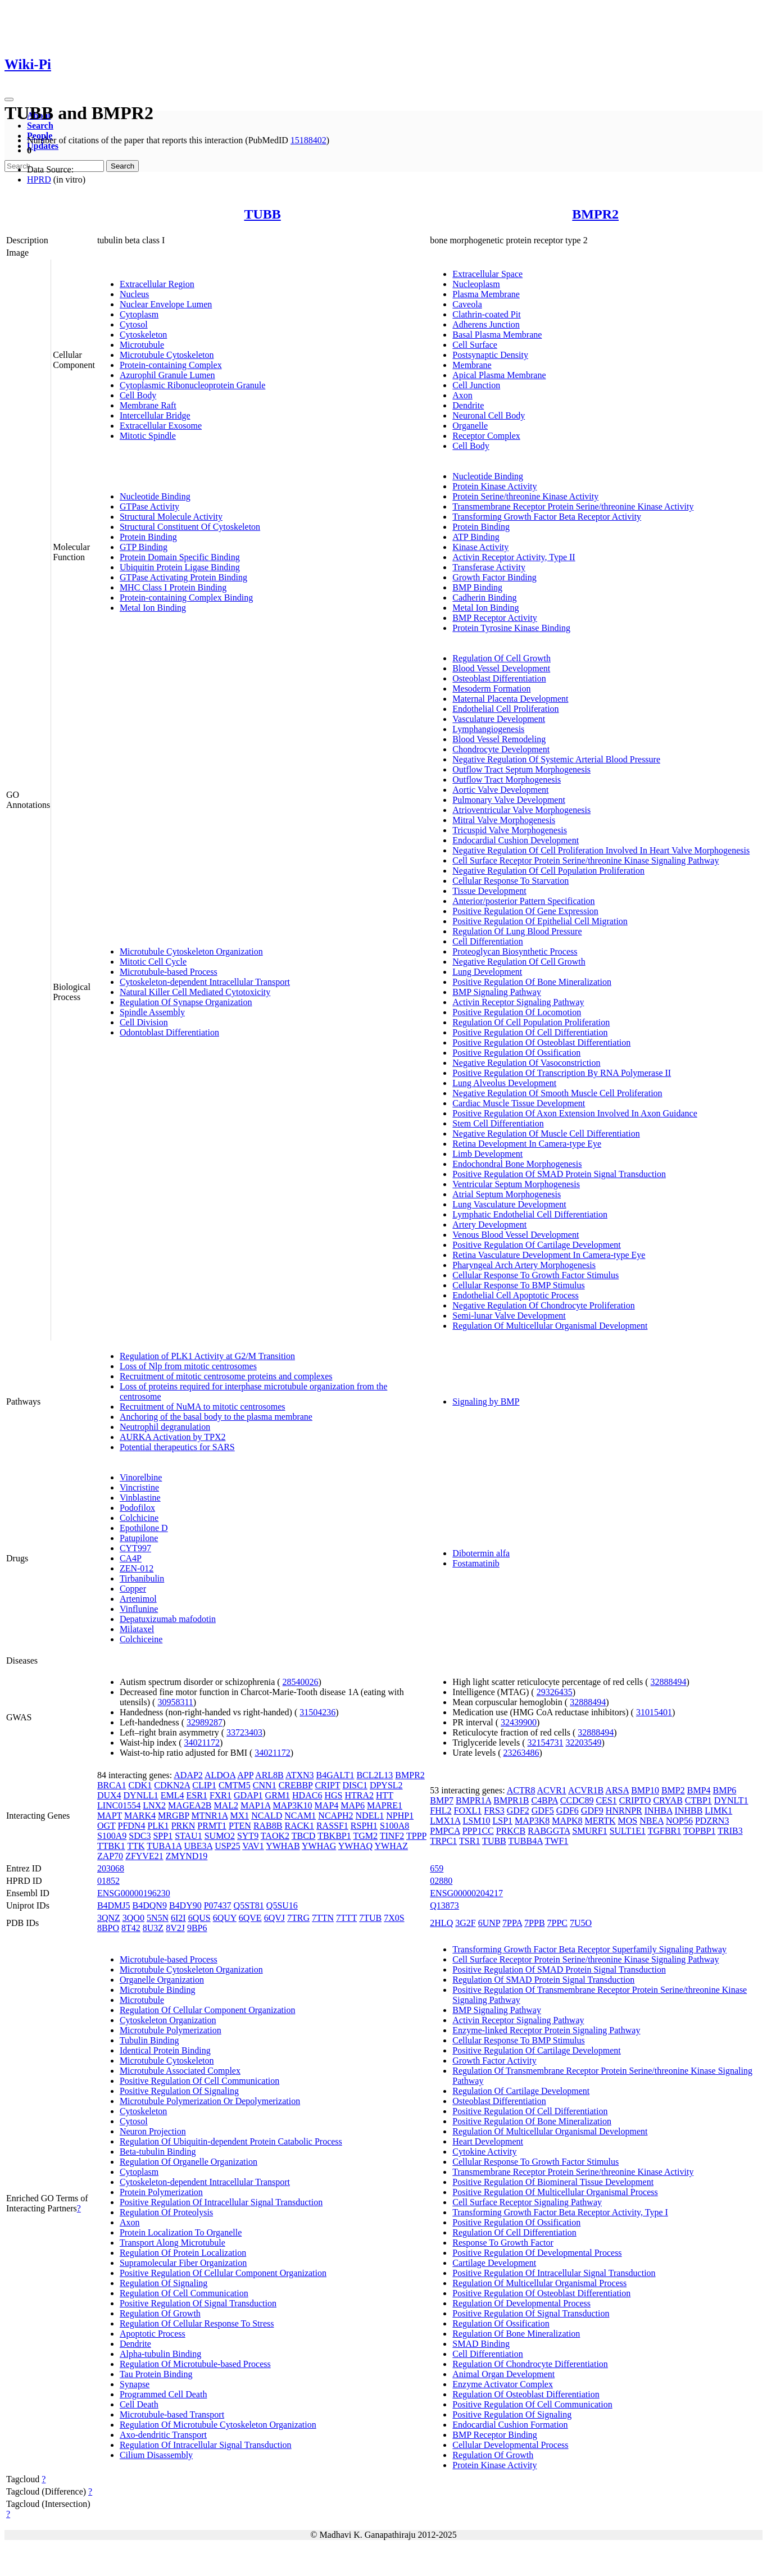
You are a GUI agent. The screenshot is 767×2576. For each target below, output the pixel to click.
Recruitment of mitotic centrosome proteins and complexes (226, 1376)
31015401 (654, 1712)
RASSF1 (332, 1825)
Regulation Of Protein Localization (183, 2252)
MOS (628, 1820)
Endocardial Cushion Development (515, 840)
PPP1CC (478, 1831)
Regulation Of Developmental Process (521, 2303)
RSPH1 (364, 1825)
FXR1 (221, 1795)
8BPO (108, 1928)
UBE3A (198, 1846)
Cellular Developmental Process (510, 2445)
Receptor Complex (486, 435)
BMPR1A (473, 1800)
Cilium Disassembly (156, 2455)
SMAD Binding (481, 2343)
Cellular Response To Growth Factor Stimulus (535, 1275)
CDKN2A (172, 1785)
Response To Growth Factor (502, 2242)
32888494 (669, 1682)
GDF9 (592, 1810)
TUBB (262, 214)
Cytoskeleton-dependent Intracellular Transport (205, 982)
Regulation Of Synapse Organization (186, 1002)
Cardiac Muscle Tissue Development (518, 1103)
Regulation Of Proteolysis (166, 2212)
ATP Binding (475, 537)
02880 (441, 1881)
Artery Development (489, 1224)
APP (245, 1775)
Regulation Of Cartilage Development (520, 2091)
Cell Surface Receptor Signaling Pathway (527, 2202)
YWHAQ (355, 1846)
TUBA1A (164, 1846)
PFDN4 (131, 1825)
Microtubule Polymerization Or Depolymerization (210, 2101)
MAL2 (226, 1805)
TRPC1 (443, 1841)
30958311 (175, 1702)
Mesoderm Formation (491, 688)
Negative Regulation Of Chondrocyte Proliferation (543, 1305)
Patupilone (139, 1538)
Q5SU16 (282, 1905)
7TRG (298, 1918)
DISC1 (354, 1785)
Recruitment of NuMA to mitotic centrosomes (202, 1406)
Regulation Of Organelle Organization (188, 2161)
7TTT (346, 1918)
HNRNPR (624, 1810)
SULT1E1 (628, 1831)
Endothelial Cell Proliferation (505, 709)
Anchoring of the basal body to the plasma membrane (216, 1416)
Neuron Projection (153, 2131)
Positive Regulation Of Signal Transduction (198, 2303)
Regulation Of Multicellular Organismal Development (549, 1325)
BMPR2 (595, 214)
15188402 (308, 140)
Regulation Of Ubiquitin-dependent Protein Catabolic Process (231, 2141)
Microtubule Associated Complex (180, 2070)
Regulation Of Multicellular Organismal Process (539, 2283)
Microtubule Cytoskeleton (167, 355)
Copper (133, 1588)
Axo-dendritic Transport (163, 2434)
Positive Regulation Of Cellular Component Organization (223, 2273)
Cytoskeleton (143, 334)
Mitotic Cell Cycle (153, 961)
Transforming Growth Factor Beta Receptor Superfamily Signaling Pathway (589, 1949)
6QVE (250, 1918)
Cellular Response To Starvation (510, 880)
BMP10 (645, 1790)
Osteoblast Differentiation (499, 678)
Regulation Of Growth (160, 2313)
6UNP (489, 1923)
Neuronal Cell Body (488, 415)
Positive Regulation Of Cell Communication (199, 2081)
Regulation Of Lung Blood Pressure (517, 931)
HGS (333, 1795)
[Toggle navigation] (8, 99)
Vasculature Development (498, 719)
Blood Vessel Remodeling (499, 739)
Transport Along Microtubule (172, 2242)
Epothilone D (144, 1528)
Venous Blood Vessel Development (515, 1234)
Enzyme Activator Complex (502, 2384)
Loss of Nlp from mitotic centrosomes (188, 1366)
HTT (384, 1795)
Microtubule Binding (158, 1990)
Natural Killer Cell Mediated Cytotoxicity (195, 992)
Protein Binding (148, 537)
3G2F (465, 1923)
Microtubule (142, 344)
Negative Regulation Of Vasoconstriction (526, 1062)
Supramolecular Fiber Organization (183, 2263)
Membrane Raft (148, 405)
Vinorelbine (141, 1477)
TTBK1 (111, 1846)
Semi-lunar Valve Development (508, 1315)
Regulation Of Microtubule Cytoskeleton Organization (218, 2424)
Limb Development (487, 1153)
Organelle (470, 425)
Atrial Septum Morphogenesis (506, 1194)
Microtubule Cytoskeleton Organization (191, 951)
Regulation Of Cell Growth (501, 658)
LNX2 (154, 1805)
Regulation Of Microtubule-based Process (195, 2364)
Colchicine (139, 1518)
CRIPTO (635, 1800)
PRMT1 (211, 1825)
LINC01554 (118, 1805)
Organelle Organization (162, 1979)
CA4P (131, 1558)
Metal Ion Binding (153, 607)
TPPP (416, 1836)
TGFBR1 (665, 1831)
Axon (462, 395)
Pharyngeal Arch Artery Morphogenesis (524, 1265)
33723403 (244, 1732)
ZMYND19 (187, 1856)
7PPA (512, 1923)
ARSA (617, 1790)
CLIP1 (204, 1785)
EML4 (172, 1795)
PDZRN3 (712, 1820)
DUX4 (109, 1795)
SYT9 (247, 1836)
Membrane (471, 365)
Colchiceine (141, 1639)
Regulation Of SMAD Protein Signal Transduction (543, 1979)
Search (40, 125)
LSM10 (477, 1820)
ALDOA (220, 1775)
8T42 (130, 1928)
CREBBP (296, 1785)
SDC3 (140, 1836)
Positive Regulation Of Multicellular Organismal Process (554, 2192)
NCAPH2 (335, 1815)
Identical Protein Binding (165, 2050)
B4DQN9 (150, 1905)
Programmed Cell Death (163, 2394)
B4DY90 (185, 1905)
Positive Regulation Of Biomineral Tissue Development (552, 2182)
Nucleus (134, 294)
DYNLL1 (141, 1795)
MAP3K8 (532, 1820)
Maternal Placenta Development (510, 698)
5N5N (158, 1918)
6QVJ (274, 1918)
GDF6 (567, 1810)
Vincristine (139, 1487)
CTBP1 (698, 1800)
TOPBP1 (699, 1831)
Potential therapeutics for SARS (177, 1447)
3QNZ (108, 1918)
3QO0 (133, 1918)
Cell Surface (474, 344)
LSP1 (502, 1820)
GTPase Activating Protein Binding (183, 577)
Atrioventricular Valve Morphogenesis (521, 810)
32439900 (519, 1722)
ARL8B (269, 1775)
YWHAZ (391, 1846)
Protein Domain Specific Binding (180, 557)
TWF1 (557, 1841)
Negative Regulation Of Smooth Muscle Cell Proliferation (557, 1093)
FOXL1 (468, 1810)
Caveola (467, 304)
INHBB (689, 1810)
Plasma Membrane (486, 294)
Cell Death (139, 2404)
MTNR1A (210, 1815)
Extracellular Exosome (161, 425)
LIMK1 (718, 1810)
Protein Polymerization (161, 2192)
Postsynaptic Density (490, 355)
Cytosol (134, 324)
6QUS (199, 1918)
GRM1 (277, 1795)
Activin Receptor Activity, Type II (513, 557)
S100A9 (111, 1836)
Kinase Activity (480, 547)
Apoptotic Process (152, 2333)
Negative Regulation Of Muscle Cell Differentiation (545, 1133)
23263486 (521, 1752)
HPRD (39, 179)
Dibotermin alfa (481, 1553)
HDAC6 (307, 1795)
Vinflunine (139, 1609)
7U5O (581, 1923)
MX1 (239, 1815)
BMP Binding (477, 587)
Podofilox (137, 1507)
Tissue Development (489, 891)
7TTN (323, 1918)
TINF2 (392, 1836)
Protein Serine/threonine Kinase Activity (525, 496)
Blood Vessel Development (501, 668)
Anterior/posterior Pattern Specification (523, 901)
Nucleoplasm (476, 284)
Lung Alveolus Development (504, 1083)
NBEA (651, 1820)
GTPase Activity (149, 506)
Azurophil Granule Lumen (167, 375)
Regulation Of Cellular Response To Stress (197, 2323)
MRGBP (173, 1815)
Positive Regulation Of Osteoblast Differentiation (541, 1042)
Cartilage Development (494, 2263)
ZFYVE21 (144, 1856)
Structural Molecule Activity (171, 516)
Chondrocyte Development (501, 749)
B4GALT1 (335, 1775)
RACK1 (299, 1825)
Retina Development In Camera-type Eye (526, 1143)
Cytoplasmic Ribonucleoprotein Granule (193, 385)
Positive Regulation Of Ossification (516, 1052)
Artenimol (138, 1598)
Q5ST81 (249, 1905)
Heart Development (487, 2141)
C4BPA (544, 1800)
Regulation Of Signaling (163, 2283)
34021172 (202, 1742)
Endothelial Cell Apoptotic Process (515, 1295)
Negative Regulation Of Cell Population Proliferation (548, 870)
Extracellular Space (487, 274)
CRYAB (667, 1800)
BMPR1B (511, 1800)
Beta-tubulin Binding (158, 2151)
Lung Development (487, 971)
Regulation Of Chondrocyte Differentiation (530, 2364)
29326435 (555, 1692)
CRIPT (327, 1785)
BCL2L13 (374, 1775)
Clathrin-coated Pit (486, 314)
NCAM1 (300, 1815)
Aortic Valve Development (500, 789)
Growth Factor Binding (494, 577)
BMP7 (441, 1800)
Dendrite (468, 405)
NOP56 (679, 1820)
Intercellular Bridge (155, 415)
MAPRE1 (384, 1805)
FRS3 (494, 1810)
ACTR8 (521, 1790)
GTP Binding (143, 547)
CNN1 (264, 1785)
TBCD (304, 1836)
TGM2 (365, 1836)
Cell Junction (476, 385)
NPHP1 (400, 1815)
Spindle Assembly (152, 1012)
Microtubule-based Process (168, 971)
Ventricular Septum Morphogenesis (516, 1184)
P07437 (218, 1905)
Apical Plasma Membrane (499, 375)
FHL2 (440, 1810)
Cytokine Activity (484, 2151)
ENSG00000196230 (133, 1893)
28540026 (301, 1682)
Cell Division (144, 1022)
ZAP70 (110, 1856)
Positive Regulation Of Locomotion (516, 1012)
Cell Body (138, 395)
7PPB (534, 1923)
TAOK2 (275, 1836)
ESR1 (197, 1795)
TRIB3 (730, 1831)
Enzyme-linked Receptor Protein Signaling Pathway (546, 2030)
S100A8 (394, 1825)
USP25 (227, 1846)
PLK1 (158, 1825)
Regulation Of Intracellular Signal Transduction (206, 2445)
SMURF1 (589, 1831)
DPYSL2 (386, 1785)
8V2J (175, 1928)
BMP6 (725, 1790)
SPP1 (163, 1836)
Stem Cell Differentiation (497, 1123)
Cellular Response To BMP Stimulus (518, 1285)
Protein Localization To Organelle (181, 2232)
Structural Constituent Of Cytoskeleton (190, 526)
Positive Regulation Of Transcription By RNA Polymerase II (561, 1073)
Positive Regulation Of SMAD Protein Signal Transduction (559, 1174)
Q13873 (444, 1905)
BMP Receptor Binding (494, 2434)
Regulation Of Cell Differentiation (514, 2232)
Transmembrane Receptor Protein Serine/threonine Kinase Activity (572, 506)
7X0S (394, 1918)
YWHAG (319, 1846)
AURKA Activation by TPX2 (173, 1437)
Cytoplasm (139, 314)
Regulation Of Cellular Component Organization (208, 2010)
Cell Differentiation (487, 941)
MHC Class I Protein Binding (173, 587)
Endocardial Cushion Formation (510, 2424)
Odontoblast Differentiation (169, 1032)
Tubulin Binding (149, 2040)
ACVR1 (551, 1790)
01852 (108, 1881)
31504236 (317, 1712)
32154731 (545, 1742)
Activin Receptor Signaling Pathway (518, 1002)
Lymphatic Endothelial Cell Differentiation (529, 1214)
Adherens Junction (486, 324)
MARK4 (140, 1815)
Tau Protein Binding (156, 2374)
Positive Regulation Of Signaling (179, 2091)
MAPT (109, 1815)
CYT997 (135, 1548)
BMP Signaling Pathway (496, 992)
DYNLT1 (731, 1800)
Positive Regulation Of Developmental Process (536, 2252)
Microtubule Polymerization (170, 2030)
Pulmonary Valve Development (508, 800)
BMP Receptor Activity (494, 618)
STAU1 (188, 1836)
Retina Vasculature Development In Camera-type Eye (548, 1255)
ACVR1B (585, 1790)
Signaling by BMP (485, 1401)
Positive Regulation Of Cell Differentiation (529, 1032)
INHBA (659, 1810)
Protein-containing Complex (171, 365)
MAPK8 (567, 1820)
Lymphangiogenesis (488, 729)
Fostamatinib (476, 1563)
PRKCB (510, 1831)
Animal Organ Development (503, 2374)
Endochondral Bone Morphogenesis (517, 1164)
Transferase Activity (488, 567)
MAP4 (327, 1805)
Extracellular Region (157, 284)
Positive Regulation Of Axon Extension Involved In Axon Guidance (574, 1113)
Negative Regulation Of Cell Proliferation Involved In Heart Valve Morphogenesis (601, 850)
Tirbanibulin (142, 1578)
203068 (110, 1868)
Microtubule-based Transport (172, 2414)
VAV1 (253, 1846)
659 (436, 1868)
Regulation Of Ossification (500, 2323)
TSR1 (469, 1841)
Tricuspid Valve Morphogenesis (509, 830)
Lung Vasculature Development (509, 1204)
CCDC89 (577, 1800)
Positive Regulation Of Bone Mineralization (531, 982)
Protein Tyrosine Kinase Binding (511, 628)
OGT (106, 1825)
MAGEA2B (189, 1805)
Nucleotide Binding (155, 496)
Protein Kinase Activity (494, 486)
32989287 (205, 1722)
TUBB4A (526, 1841)
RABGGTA (549, 1831)
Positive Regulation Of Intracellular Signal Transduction (221, 2202)
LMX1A (445, 1820)
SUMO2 (220, 1836)
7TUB (370, 1918)
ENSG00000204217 (466, 1893)
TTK (135, 1846)
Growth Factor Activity (494, 2060)
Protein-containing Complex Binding (186, 597)
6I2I (178, 1918)
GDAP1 (248, 1795)
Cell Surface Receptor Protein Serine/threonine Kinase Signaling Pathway (585, 860)
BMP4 (699, 1790)
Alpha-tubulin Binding (160, 2354)
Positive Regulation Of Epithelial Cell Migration (540, 921)
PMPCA (445, 1831)
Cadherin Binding (484, 597)
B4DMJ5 (113, 1905)
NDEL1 (370, 1815)
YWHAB (282, 1846)
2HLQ (441, 1923)
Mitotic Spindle (148, 435)
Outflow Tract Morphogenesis (506, 779)
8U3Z (153, 1928)
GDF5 (543, 1810)
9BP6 (197, 1928)
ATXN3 (299, 1775)
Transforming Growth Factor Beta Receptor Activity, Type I (560, 2212)
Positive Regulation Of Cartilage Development (536, 1245)
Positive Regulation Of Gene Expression (525, 911)
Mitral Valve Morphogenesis (503, 820)
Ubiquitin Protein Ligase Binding (180, 567)
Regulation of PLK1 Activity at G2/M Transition (207, 1356)
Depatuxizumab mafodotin (168, 1619)
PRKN (183, 1825)
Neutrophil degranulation (165, 1427)
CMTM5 (235, 1785)
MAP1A (255, 1805)
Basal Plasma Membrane (497, 334)
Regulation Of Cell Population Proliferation (531, 1022)
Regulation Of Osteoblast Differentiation (525, 2394)
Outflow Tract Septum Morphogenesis (521, 769)
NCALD (266, 1815)
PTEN (240, 1825)
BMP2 (673, 1790)
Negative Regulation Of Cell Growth (518, 961)
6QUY (225, 1918)
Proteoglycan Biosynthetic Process (514, 951)
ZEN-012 (136, 1568)
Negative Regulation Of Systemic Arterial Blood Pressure (556, 759)
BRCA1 (111, 1785)
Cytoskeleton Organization (168, 2020)
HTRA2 (359, 1795)
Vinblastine (140, 1497)
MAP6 (353, 1805)
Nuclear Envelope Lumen (166, 304)
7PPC (557, 1923)
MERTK (600, 1820)
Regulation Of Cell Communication (184, 2293)
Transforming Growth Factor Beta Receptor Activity (546, 516)
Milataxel (137, 1629)
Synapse (134, 2384)
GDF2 (518, 1810)
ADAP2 (188, 1775)
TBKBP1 (334, 1836)
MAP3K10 (292, 1805)
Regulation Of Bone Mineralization (516, 2333)
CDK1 (140, 1785)
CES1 (606, 1800)
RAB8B (268, 1825)
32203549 (583, 1742)
